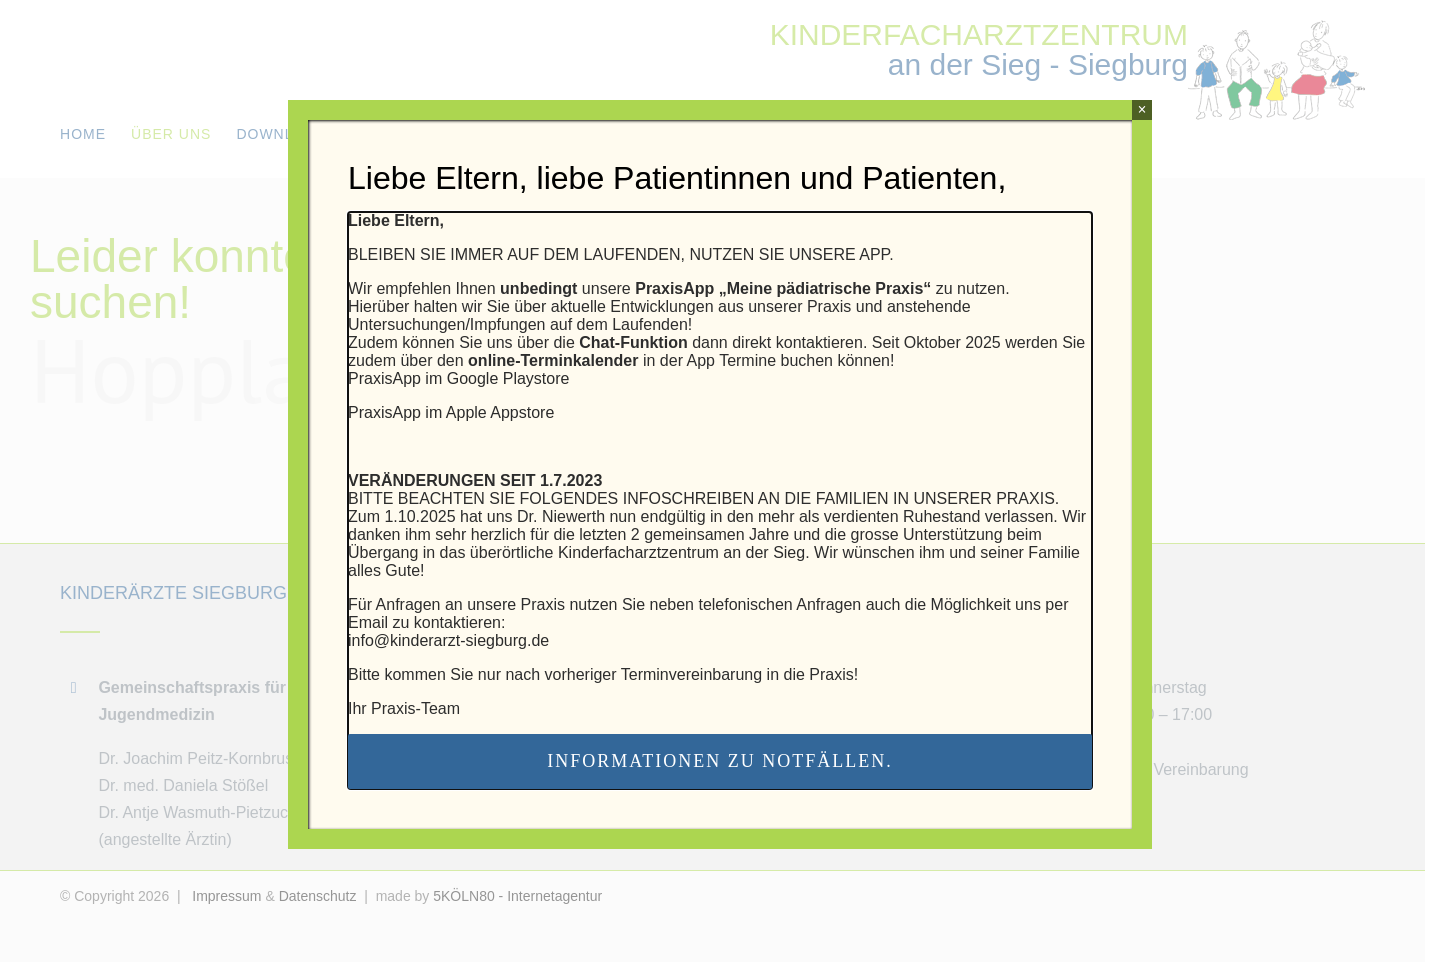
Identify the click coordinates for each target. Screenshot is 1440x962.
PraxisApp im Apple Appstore (451, 412)
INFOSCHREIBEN (689, 498)
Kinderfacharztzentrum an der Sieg (681, 552)
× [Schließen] (1141, 109)
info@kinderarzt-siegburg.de (448, 640)
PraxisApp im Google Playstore (458, 378)
